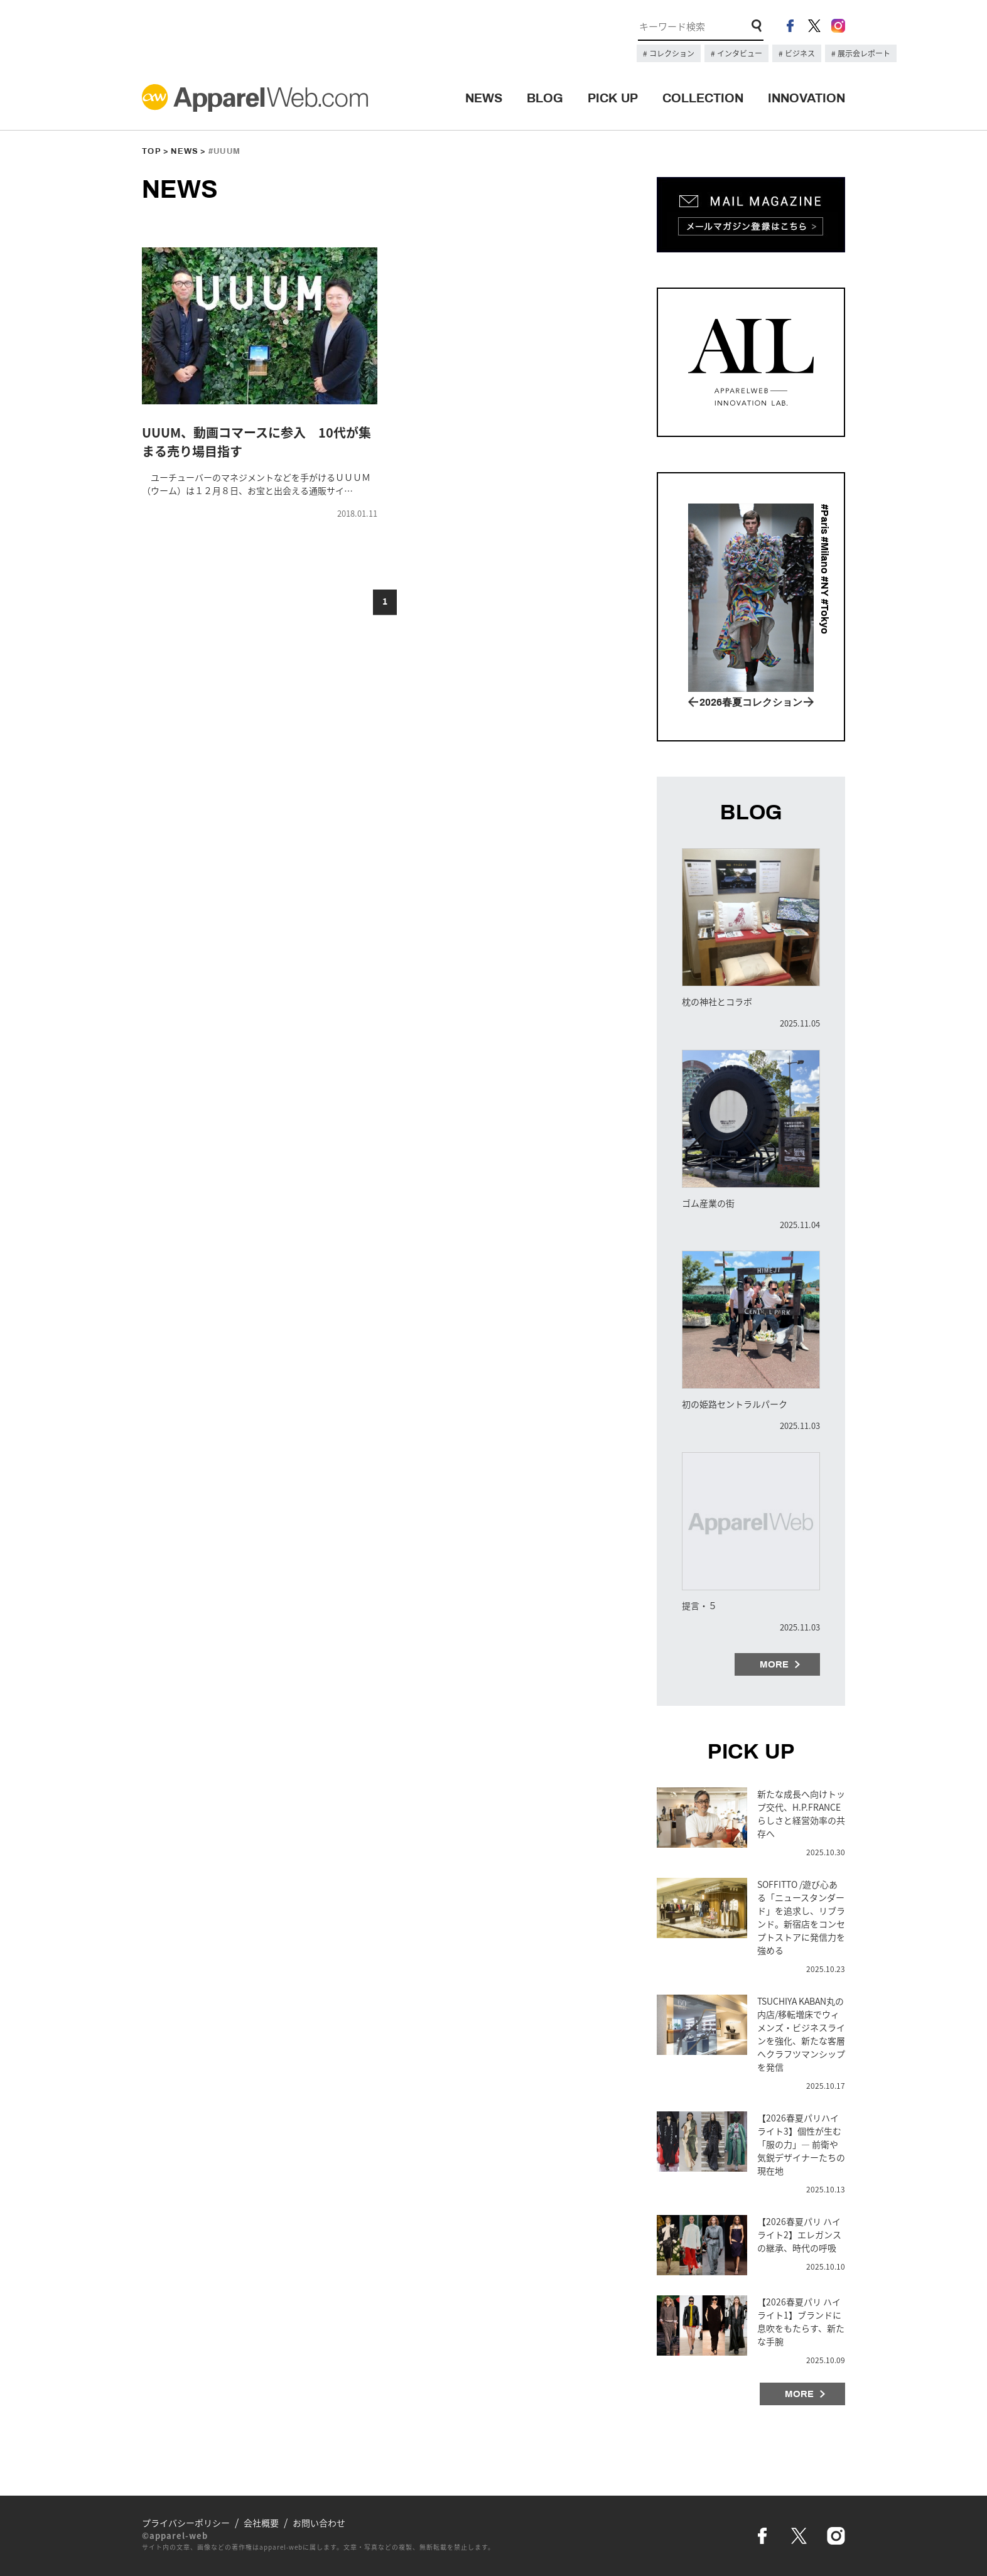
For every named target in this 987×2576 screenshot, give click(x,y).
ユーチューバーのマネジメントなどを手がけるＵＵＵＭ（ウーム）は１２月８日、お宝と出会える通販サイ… (256, 484)
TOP (151, 151)
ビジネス (799, 53)
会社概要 (261, 2522)
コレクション (670, 53)
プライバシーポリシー (186, 2522)
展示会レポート (863, 53)
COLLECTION (702, 98)
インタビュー (738, 53)
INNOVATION (806, 98)
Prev (693, 702)
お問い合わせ (319, 2522)
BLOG (545, 98)
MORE (774, 1664)
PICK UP (613, 98)
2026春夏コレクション (750, 702)
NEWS (483, 98)
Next (809, 702)
